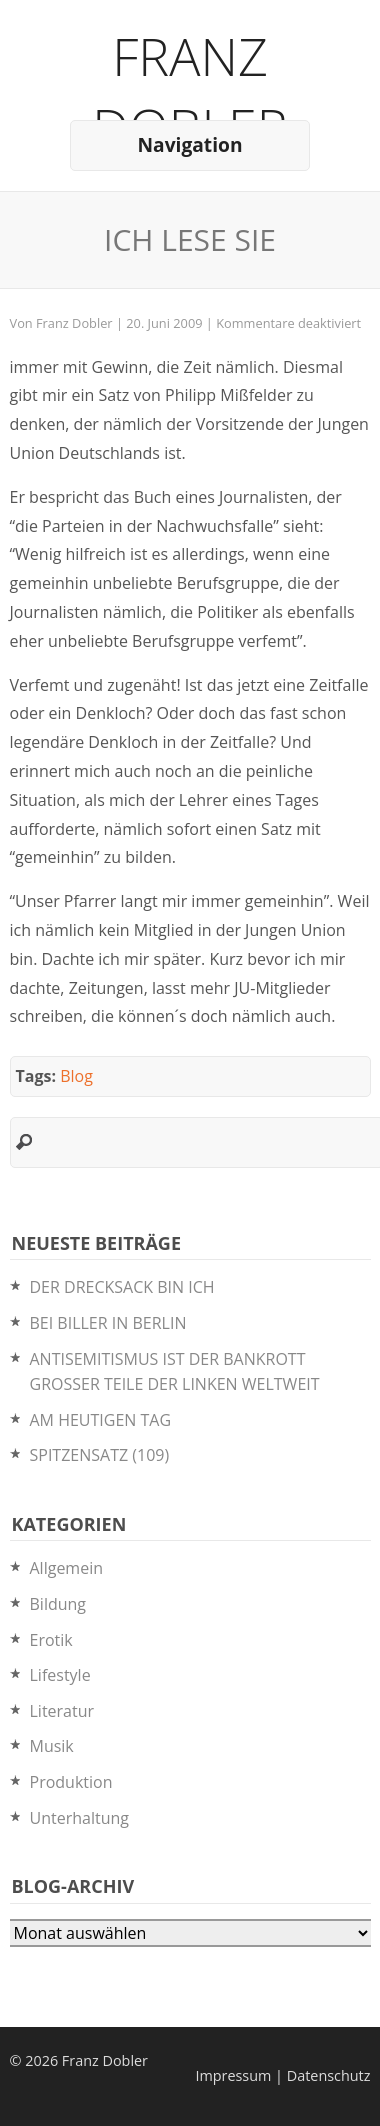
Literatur (62, 1711)
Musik (52, 1746)
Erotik (51, 1640)
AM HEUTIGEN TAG (101, 1420)
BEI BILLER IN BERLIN (108, 1323)
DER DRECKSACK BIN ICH (122, 1287)
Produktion (71, 1782)
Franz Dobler (189, 91)
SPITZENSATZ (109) (100, 1455)
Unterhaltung (79, 1818)
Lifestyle (60, 1675)
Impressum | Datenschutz (282, 2075)
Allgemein (67, 1568)
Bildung (58, 1604)
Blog (76, 1076)
